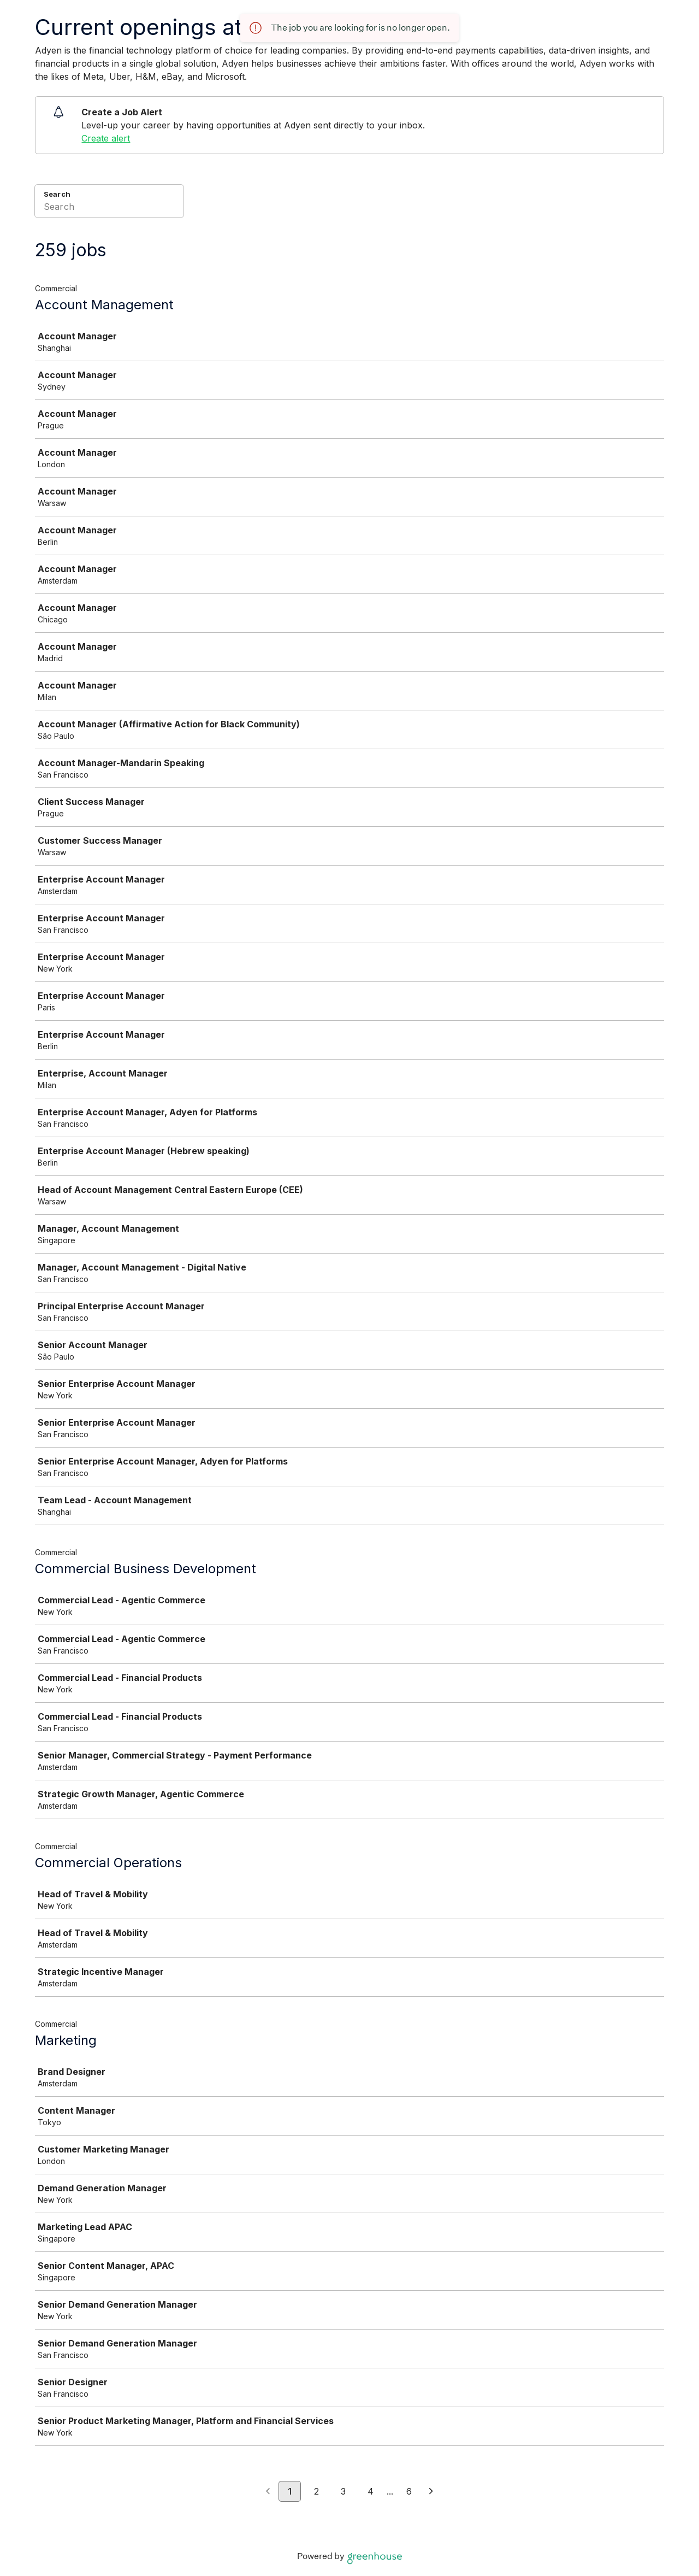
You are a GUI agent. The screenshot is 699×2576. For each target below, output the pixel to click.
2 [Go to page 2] (316, 2491)
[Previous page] (268, 2491)
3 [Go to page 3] (343, 2491)
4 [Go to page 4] (371, 2491)
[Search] (109, 208)
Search (57, 194)
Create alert (105, 138)
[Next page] (431, 2491)
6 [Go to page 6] (409, 2491)
